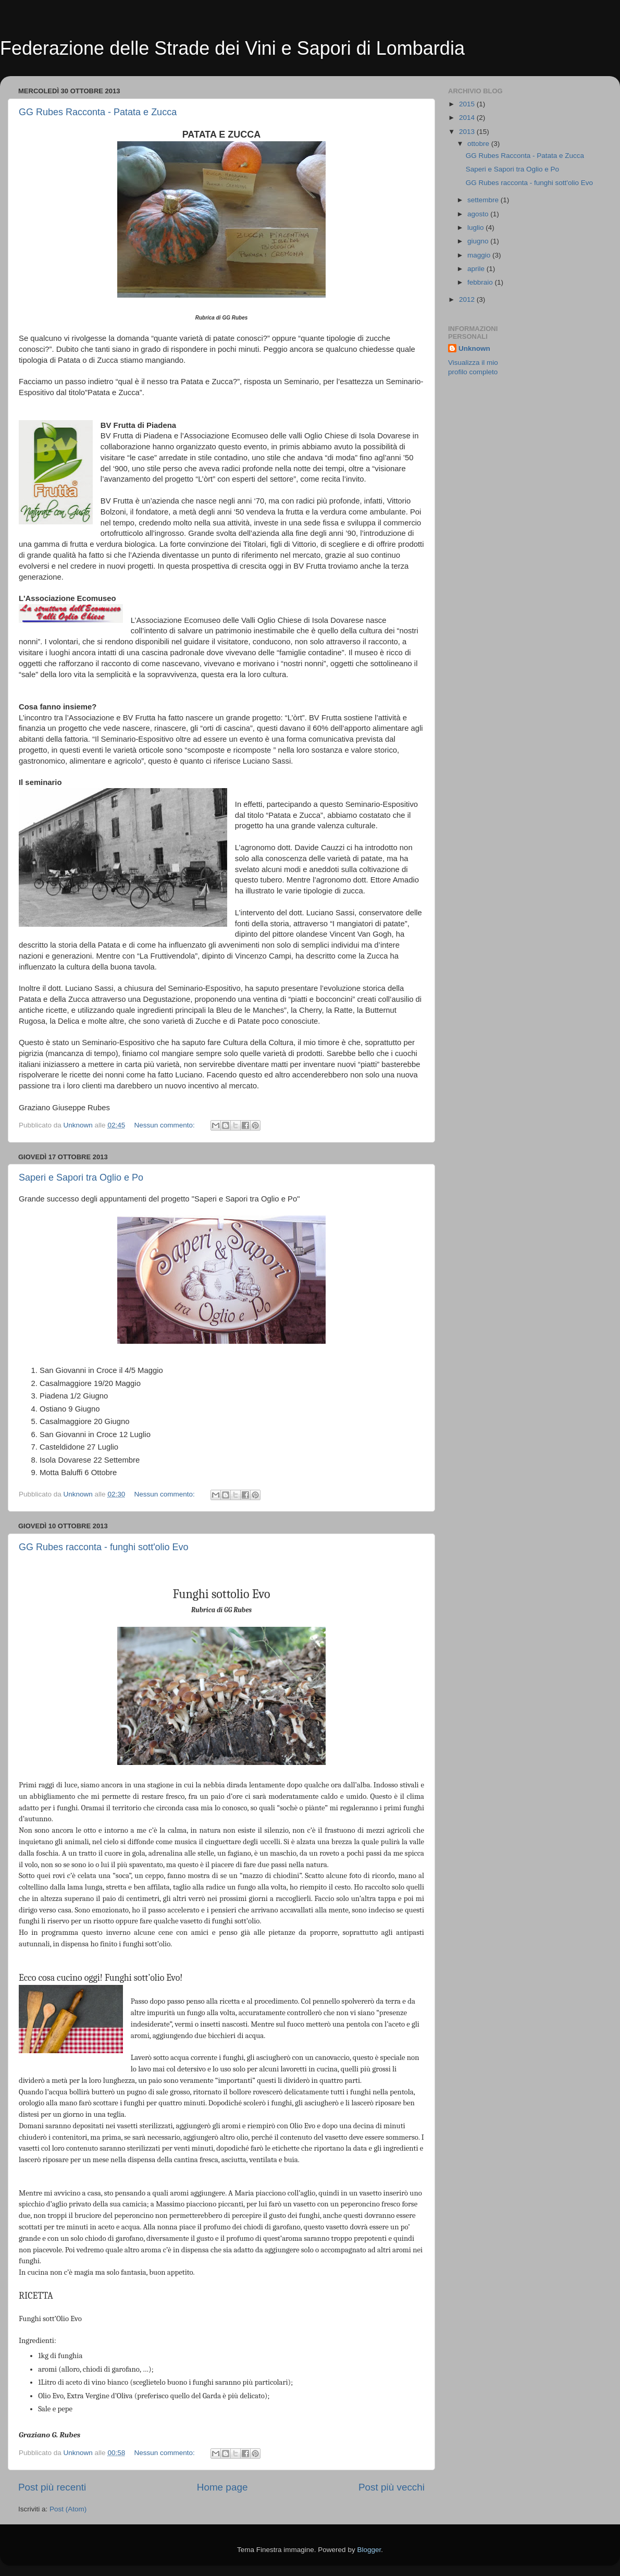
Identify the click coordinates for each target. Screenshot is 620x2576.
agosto (478, 214)
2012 (468, 299)
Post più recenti (52, 2487)
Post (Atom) (67, 2509)
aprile (477, 269)
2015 (468, 104)
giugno (478, 241)
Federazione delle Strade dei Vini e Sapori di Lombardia (232, 48)
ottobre (479, 144)
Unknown (474, 348)
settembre (484, 200)
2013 (468, 132)
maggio (479, 255)
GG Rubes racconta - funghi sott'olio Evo (104, 1547)
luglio (476, 227)
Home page (222, 2487)
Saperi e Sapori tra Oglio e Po (81, 1177)
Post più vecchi (391, 2487)
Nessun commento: (165, 1125)
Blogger (369, 2550)
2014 (468, 117)
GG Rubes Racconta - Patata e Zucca (98, 112)
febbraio (481, 282)
